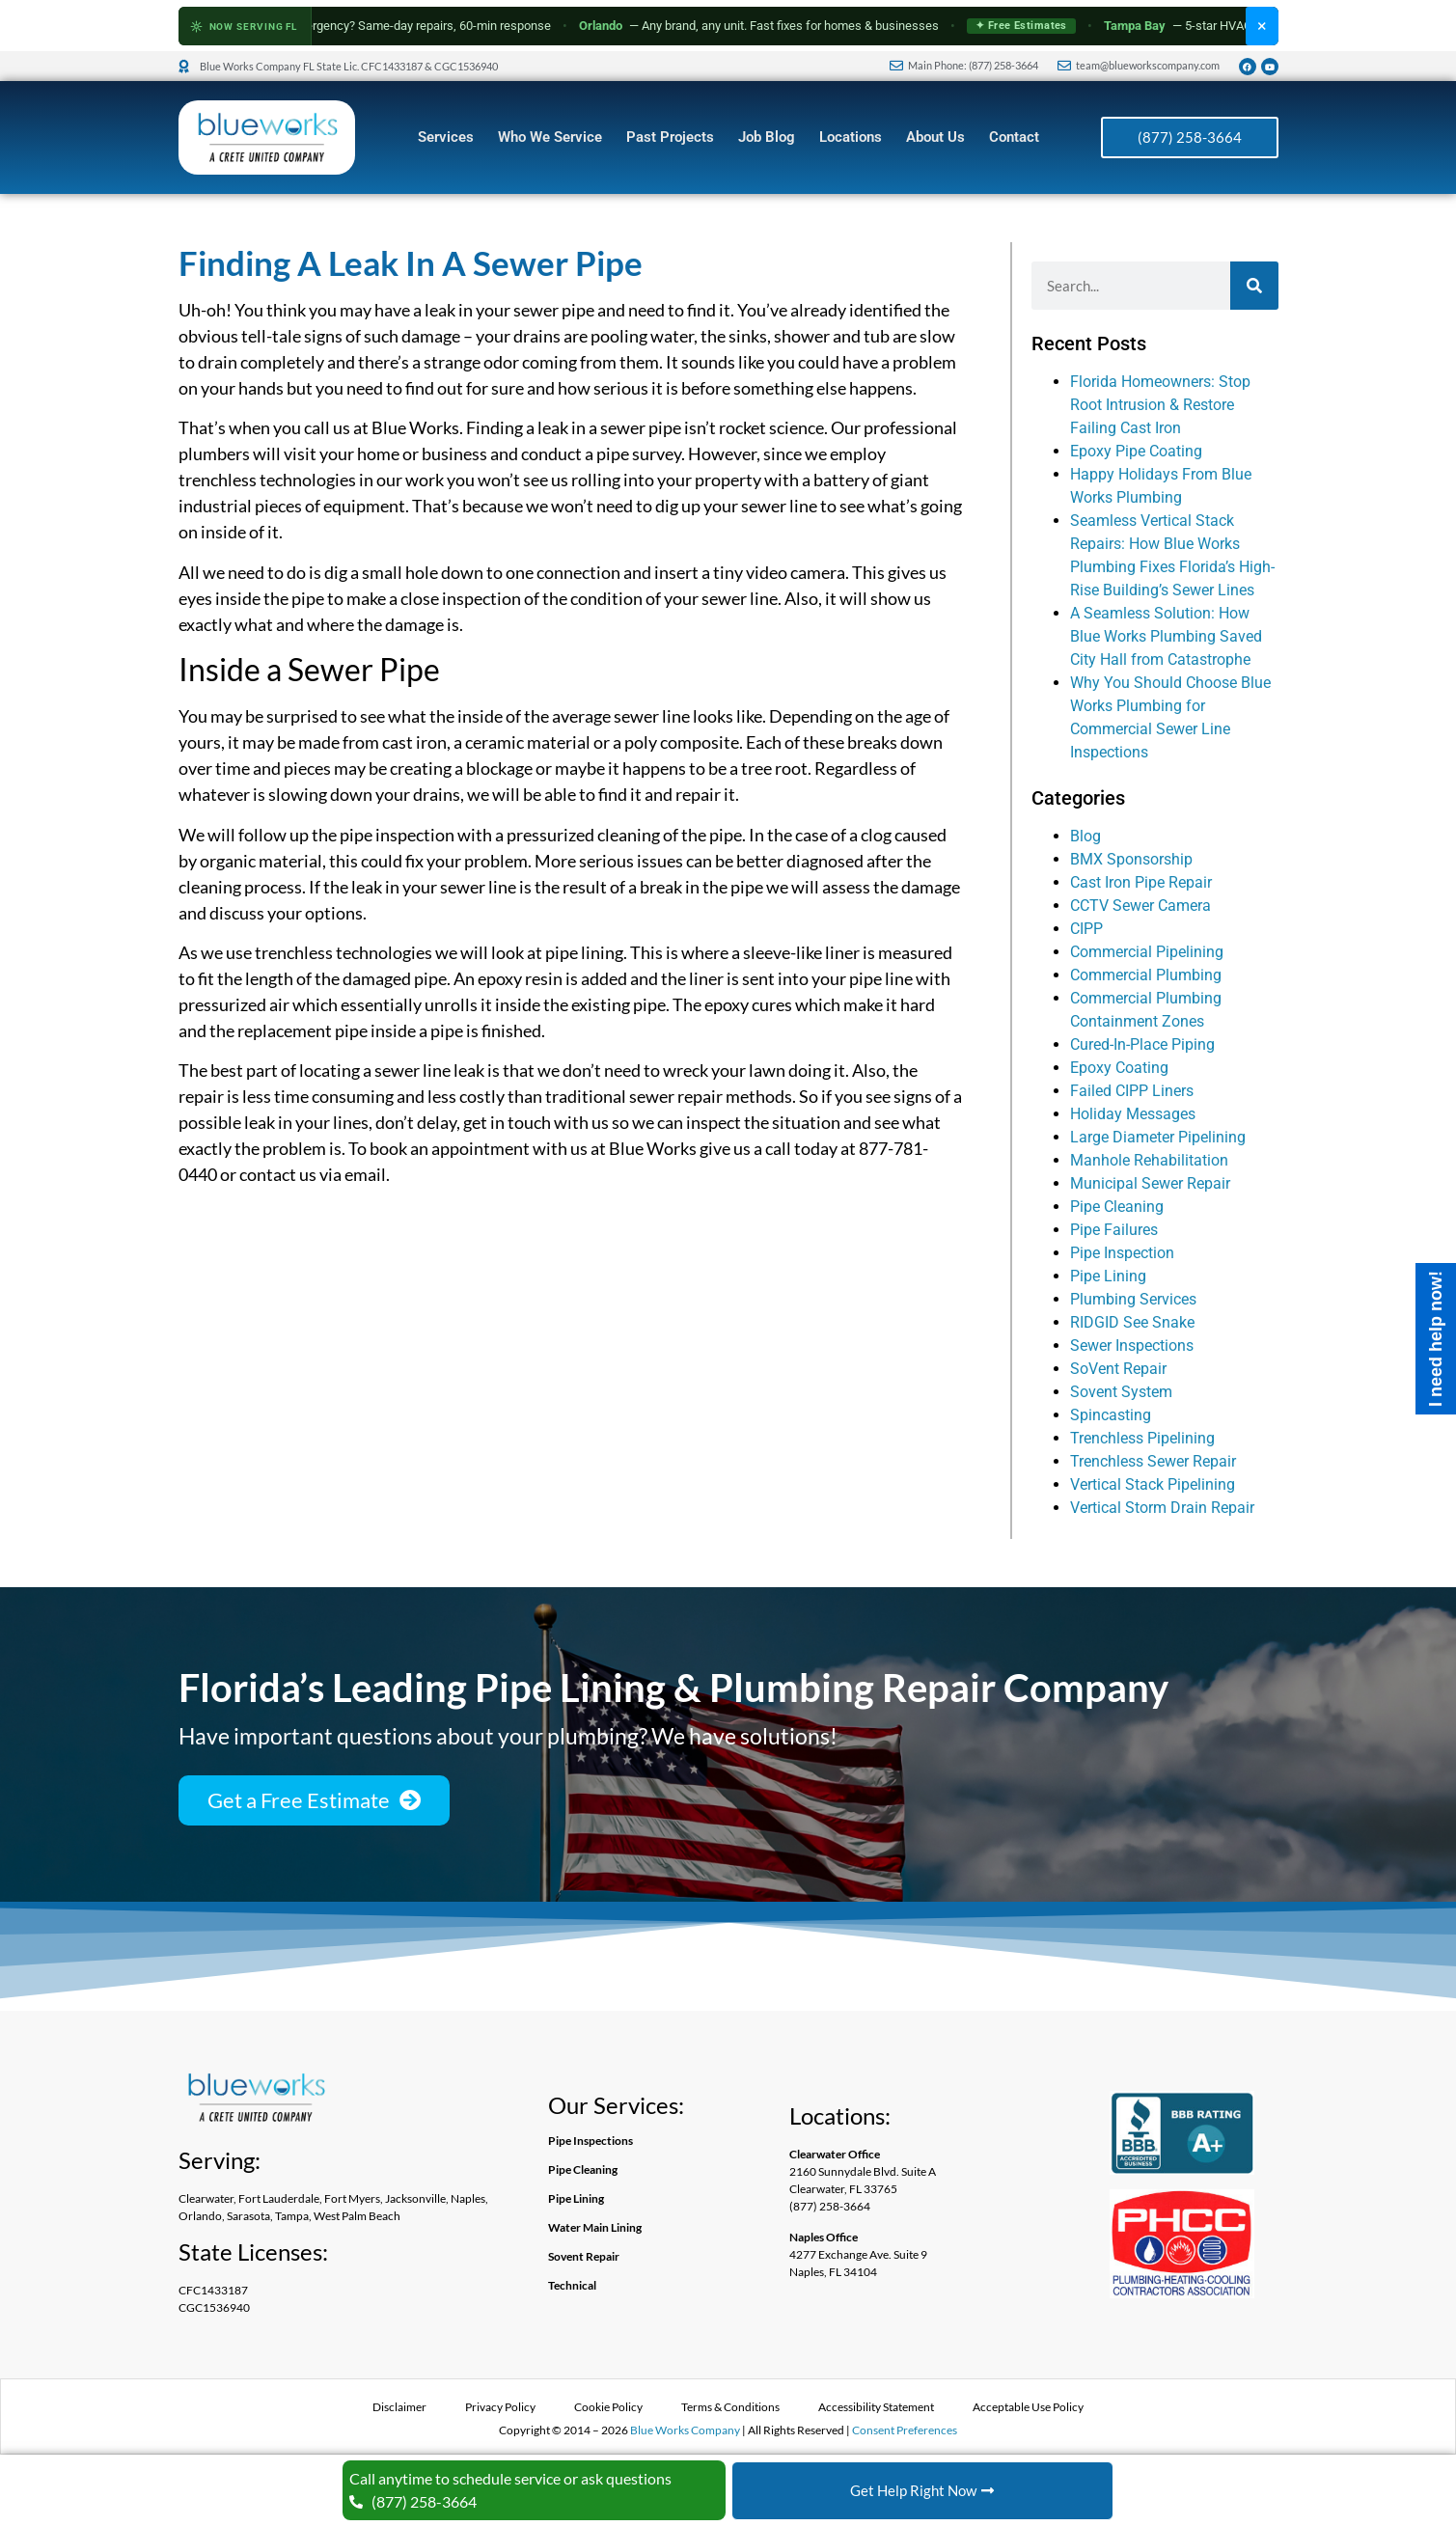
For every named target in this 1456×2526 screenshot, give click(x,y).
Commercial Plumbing (1146, 975)
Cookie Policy (608, 2407)
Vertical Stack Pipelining (1152, 1484)
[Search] (1254, 285)
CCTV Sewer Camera (1140, 905)
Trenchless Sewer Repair (1153, 1461)
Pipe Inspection (1122, 1253)
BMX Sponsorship (1131, 859)
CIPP (1086, 929)
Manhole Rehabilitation (1149, 1160)
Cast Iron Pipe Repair (1141, 882)
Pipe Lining (1108, 1276)
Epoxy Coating (1119, 1067)
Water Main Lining (595, 2227)
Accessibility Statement (876, 2407)
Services (446, 137)
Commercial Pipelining (1146, 952)
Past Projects (670, 137)
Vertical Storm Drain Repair (1162, 1507)
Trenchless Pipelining (1142, 1438)
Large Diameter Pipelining (1158, 1137)
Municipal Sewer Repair (1150, 1183)
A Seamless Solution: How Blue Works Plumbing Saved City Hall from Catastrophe (1166, 636)
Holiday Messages (1132, 1114)
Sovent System (1121, 1392)
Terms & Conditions (730, 2407)
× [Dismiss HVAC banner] (1262, 25)
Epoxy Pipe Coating (1136, 451)
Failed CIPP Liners (1132, 1091)
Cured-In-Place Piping (1142, 1044)
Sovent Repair (583, 2256)
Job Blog (766, 137)
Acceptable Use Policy (1028, 2407)
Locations (850, 137)
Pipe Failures (1114, 1230)
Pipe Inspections (590, 2140)
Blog (1085, 836)
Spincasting (1110, 1415)
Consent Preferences (904, 2430)
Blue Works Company (685, 2430)
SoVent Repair (1118, 1368)
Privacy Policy (500, 2407)
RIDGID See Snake (1132, 1322)
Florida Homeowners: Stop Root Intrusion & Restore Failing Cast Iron (1160, 404)
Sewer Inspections (1132, 1345)
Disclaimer (399, 2407)
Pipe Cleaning (1117, 1206)
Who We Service (550, 137)
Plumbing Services (1133, 1299)
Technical (572, 2285)
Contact (1014, 137)
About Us (935, 137)
